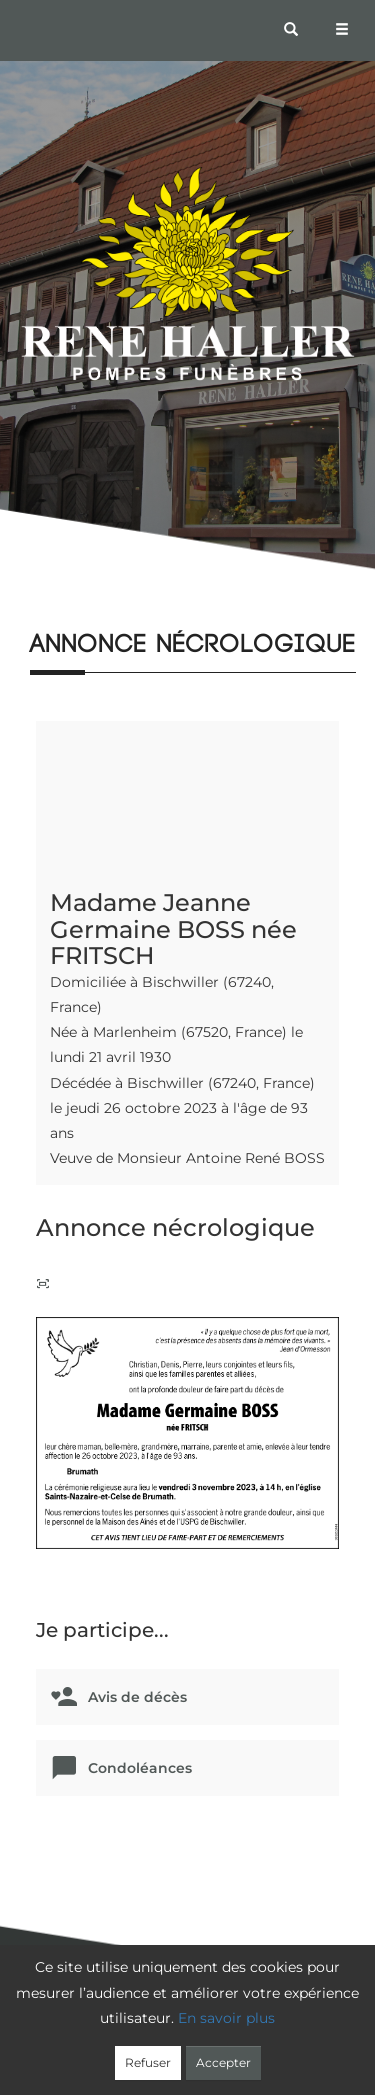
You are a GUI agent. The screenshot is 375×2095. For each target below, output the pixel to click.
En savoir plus (226, 2018)
